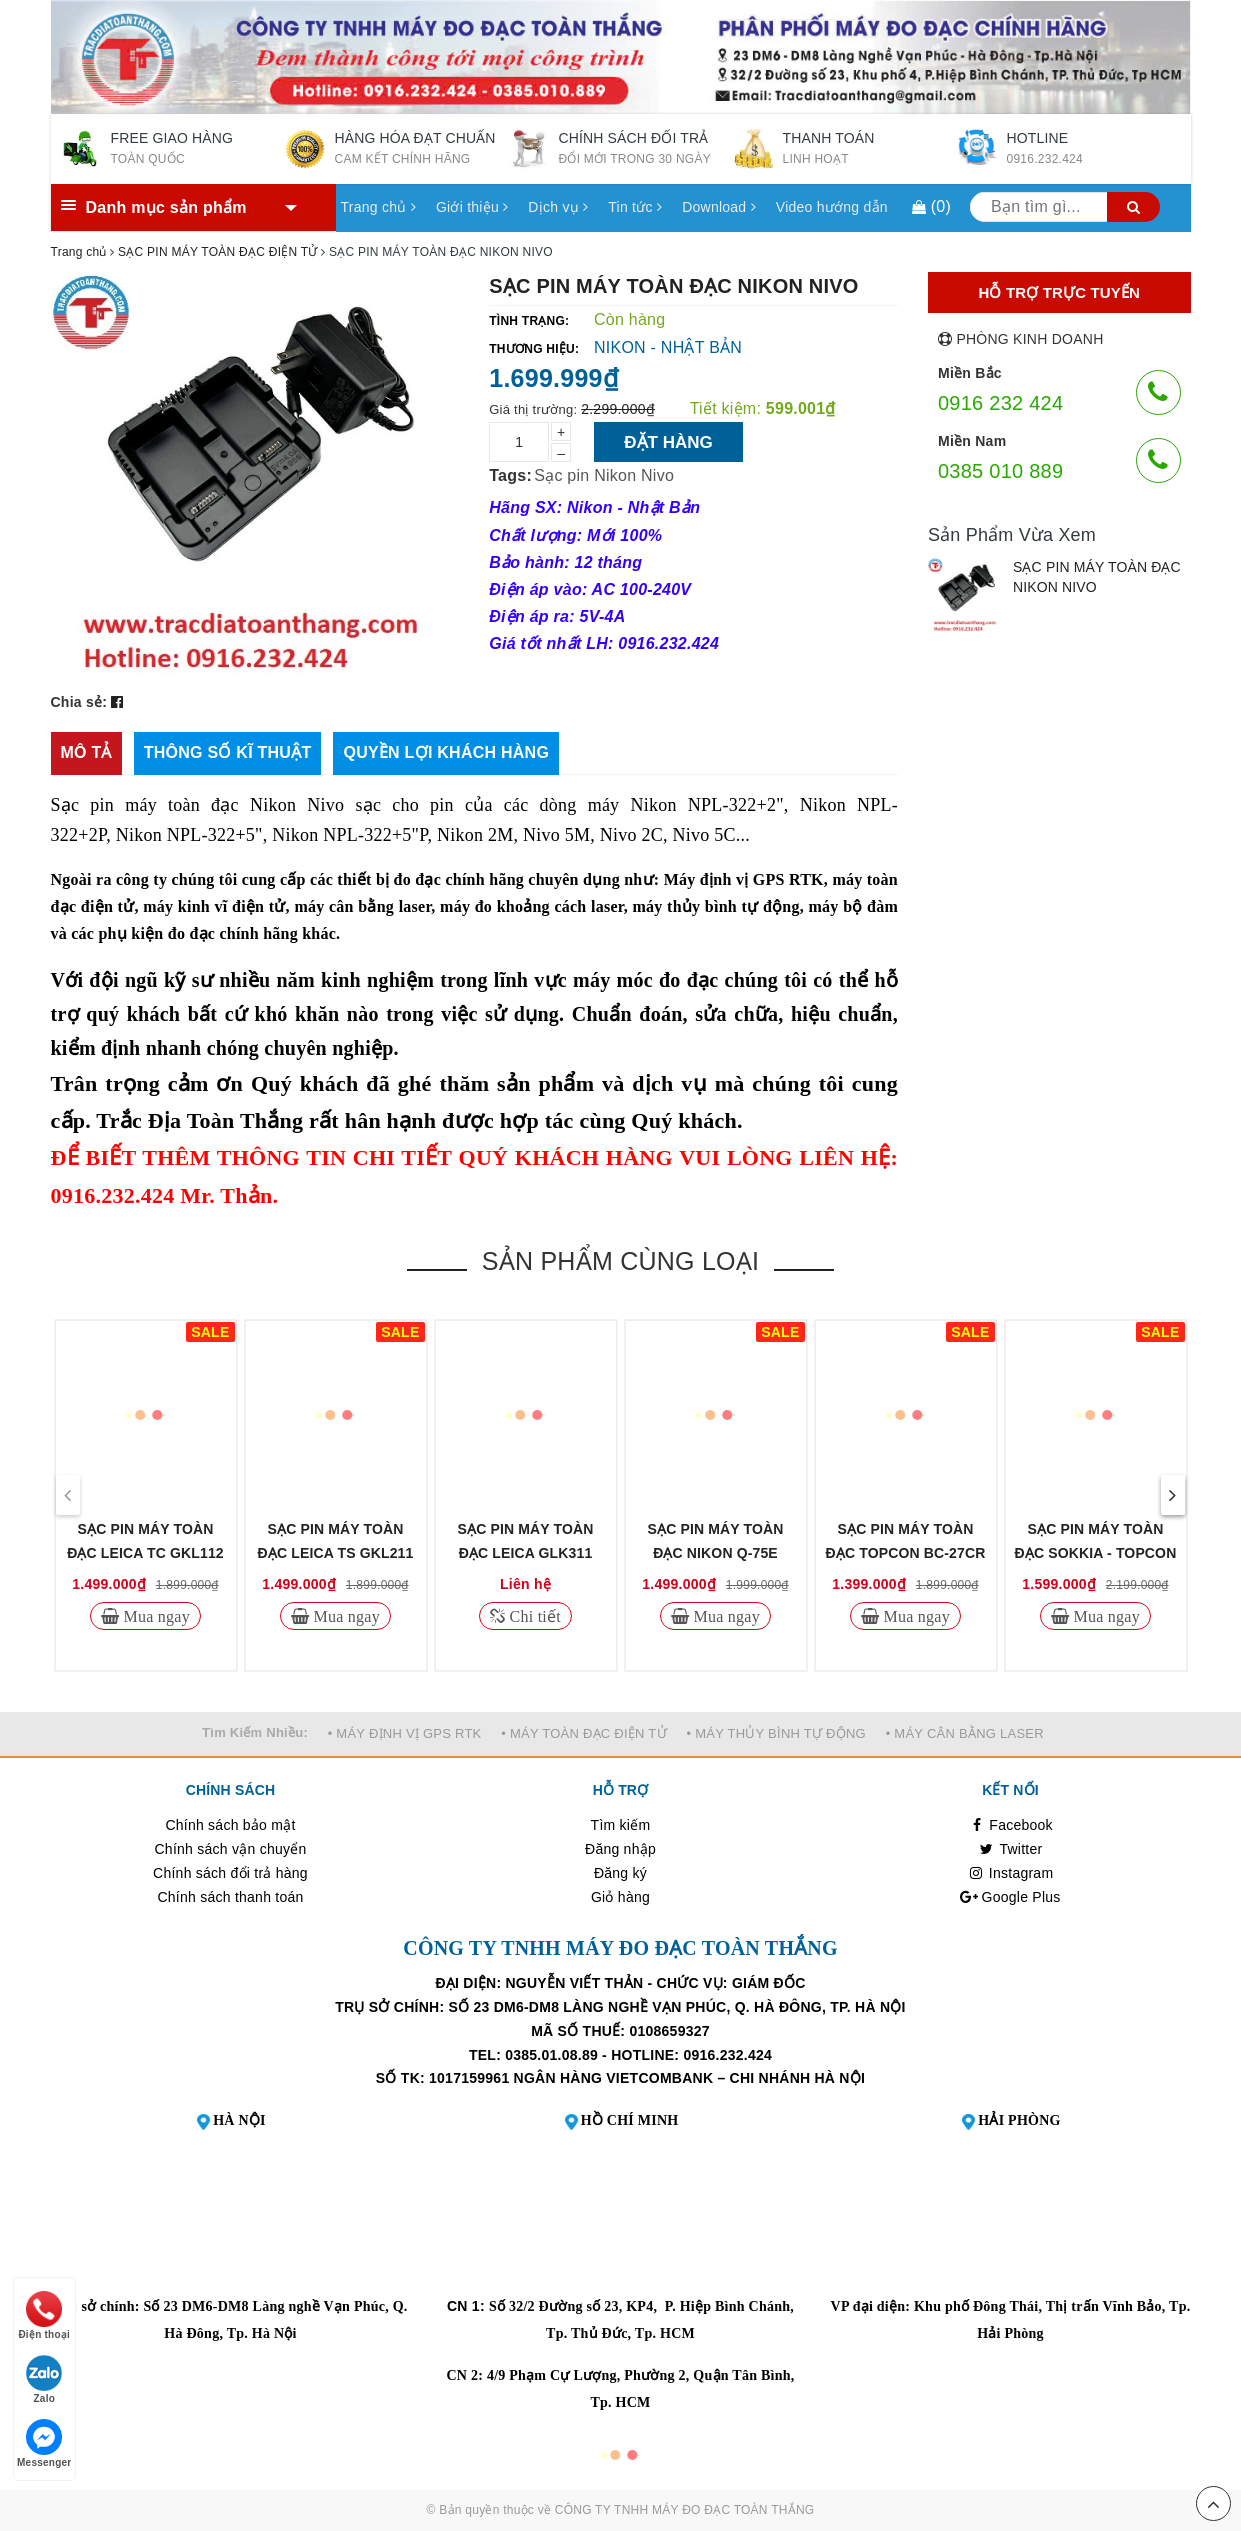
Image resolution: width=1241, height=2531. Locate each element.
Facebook (1010, 1825)
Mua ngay (154, 1616)
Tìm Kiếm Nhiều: (255, 1732)
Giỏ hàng (620, 1897)
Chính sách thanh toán (230, 1897)
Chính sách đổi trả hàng (230, 1873)
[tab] (86, 753)
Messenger (44, 2443)
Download (719, 207)
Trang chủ (378, 207)
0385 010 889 (1000, 471)
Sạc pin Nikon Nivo (604, 475)
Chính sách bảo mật (230, 1825)
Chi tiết (533, 1616)
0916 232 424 (1000, 403)
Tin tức (635, 207)
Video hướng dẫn (832, 207)
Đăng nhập (620, 1849)
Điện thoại (44, 2315)
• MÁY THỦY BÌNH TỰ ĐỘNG (776, 1733)
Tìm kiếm (621, 1825)
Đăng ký (620, 1873)
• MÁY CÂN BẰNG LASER (965, 1733)
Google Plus (1010, 1897)
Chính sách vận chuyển (231, 1849)
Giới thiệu (472, 207)
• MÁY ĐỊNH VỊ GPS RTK (405, 1733)
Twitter (1011, 1849)
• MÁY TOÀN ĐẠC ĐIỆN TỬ (584, 1733)
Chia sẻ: (79, 702)
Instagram (1011, 1873)
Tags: (510, 475)
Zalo (44, 2379)
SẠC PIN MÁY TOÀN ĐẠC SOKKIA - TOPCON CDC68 (1096, 1553)
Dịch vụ (558, 207)
